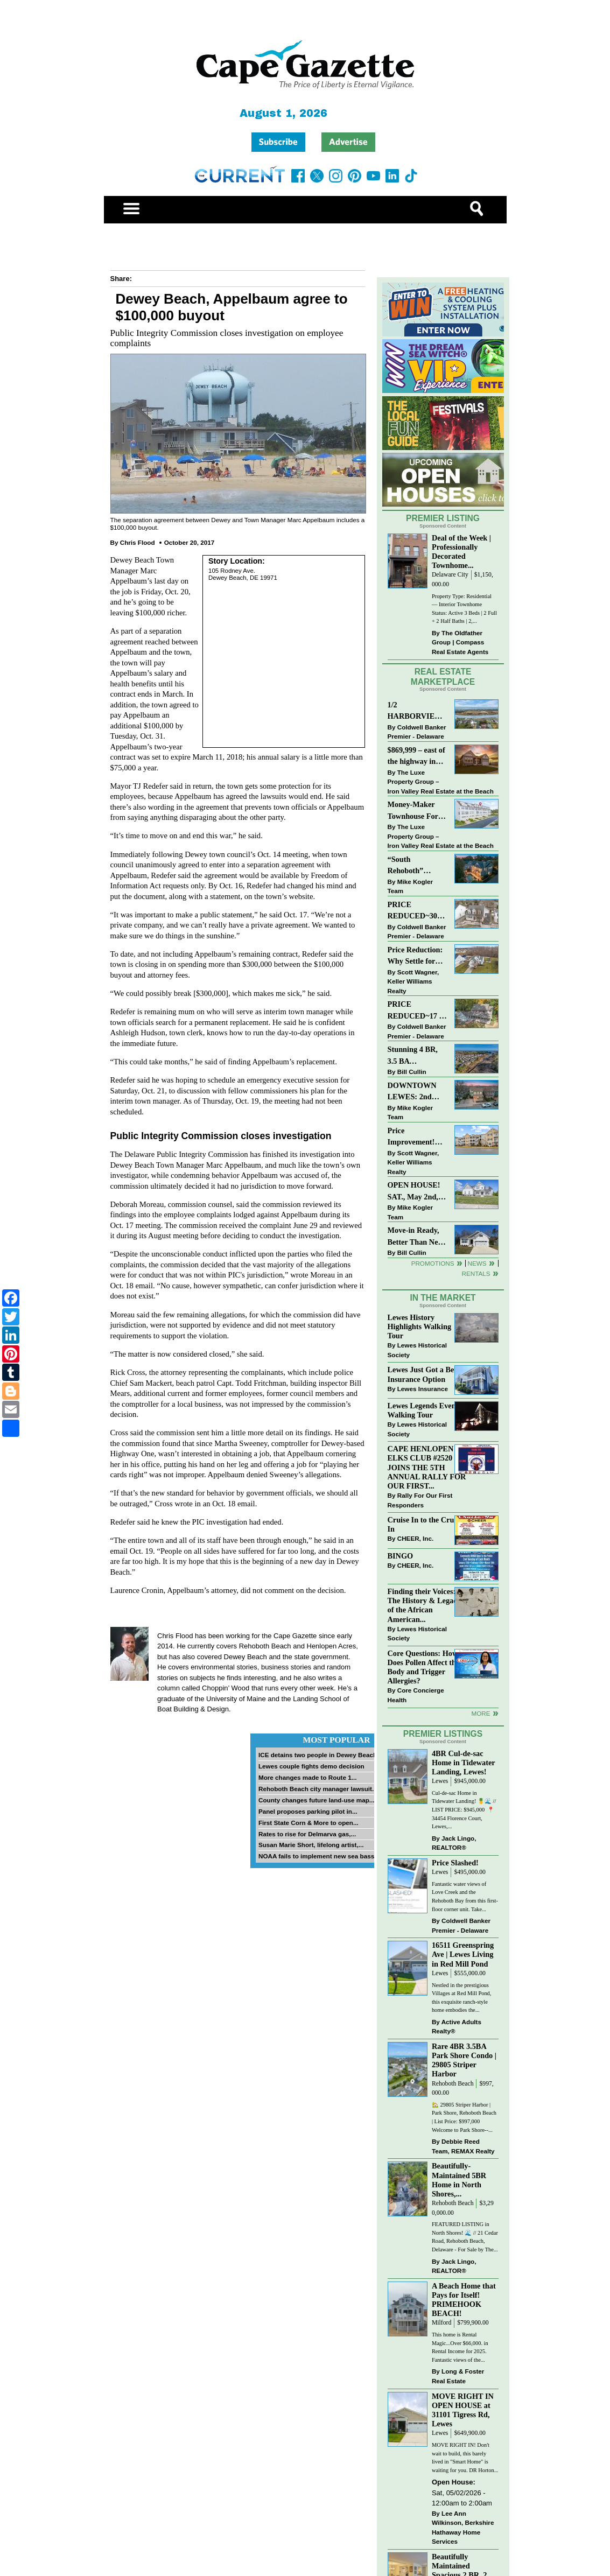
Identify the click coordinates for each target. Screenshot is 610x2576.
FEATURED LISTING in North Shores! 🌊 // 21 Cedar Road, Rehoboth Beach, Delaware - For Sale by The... (465, 2236)
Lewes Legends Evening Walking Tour (427, 1410)
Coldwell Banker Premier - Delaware (417, 732)
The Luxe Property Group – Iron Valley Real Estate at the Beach (441, 782)
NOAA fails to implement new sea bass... (319, 1855)
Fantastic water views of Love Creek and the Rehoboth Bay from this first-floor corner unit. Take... (465, 1896)
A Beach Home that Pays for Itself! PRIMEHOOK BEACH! (464, 2300)
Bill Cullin (411, 1071)
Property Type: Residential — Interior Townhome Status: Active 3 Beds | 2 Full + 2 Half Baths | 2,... (464, 608)
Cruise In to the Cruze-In (426, 1524)
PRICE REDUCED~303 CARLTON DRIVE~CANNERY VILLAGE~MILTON (417, 911)
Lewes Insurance (422, 1388)
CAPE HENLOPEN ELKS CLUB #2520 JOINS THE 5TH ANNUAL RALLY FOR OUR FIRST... (427, 1467)
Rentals (475, 1273)
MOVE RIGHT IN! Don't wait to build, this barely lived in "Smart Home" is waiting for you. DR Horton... (465, 2457)
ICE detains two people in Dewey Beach (317, 1754)
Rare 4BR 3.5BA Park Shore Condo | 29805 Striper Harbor (464, 2060)
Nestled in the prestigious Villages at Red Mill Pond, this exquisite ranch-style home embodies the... (462, 1997)
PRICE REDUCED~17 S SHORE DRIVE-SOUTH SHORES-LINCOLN (416, 1011)
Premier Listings (442, 1733)
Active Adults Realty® (456, 2026)
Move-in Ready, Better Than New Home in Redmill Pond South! (416, 1237)
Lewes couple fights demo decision (311, 1766)
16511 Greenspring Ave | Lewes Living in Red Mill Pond (463, 1954)
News (477, 1263)
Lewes (440, 1781)
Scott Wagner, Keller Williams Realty (413, 981)
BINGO (400, 1556)
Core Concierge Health (416, 1695)
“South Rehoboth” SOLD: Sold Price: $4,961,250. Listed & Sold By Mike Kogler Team (417, 866)
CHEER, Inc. (415, 1538)
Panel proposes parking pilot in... (307, 1811)
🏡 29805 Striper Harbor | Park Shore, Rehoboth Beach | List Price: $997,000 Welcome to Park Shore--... (464, 2117)
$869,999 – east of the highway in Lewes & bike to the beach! (416, 757)
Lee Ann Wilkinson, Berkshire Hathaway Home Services (463, 2527)
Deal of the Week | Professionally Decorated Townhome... (461, 552)
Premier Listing (443, 518)
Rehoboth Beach (453, 2083)
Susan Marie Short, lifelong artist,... (310, 1844)
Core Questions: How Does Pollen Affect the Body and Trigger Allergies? (424, 1667)
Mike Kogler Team (410, 886)
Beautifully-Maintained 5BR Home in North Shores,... (459, 2179)
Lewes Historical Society (417, 1350)
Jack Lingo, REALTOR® (454, 1843)
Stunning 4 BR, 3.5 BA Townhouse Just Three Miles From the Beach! (417, 1056)
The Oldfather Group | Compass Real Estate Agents (460, 642)
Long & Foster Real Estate (458, 2376)
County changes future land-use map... (316, 1799)
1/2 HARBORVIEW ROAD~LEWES (415, 711)
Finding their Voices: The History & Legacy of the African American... (424, 1605)
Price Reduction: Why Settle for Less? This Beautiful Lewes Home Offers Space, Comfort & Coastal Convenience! (417, 956)
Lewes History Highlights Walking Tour (420, 1326)
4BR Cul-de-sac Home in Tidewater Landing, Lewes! (463, 1762)
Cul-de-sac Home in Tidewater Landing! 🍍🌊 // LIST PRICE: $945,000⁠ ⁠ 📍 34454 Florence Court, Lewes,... (464, 1809)
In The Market (442, 1297)
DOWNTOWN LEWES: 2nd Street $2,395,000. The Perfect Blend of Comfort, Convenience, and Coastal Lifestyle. (417, 1092)
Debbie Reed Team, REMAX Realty (463, 2146)
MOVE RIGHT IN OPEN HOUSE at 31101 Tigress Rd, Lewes (463, 2410)
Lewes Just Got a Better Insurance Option (427, 1374)
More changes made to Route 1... (307, 1777)
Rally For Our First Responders (420, 1500)
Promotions (432, 1263)
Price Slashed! (455, 1862)
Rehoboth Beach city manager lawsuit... (317, 1788)
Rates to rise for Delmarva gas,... (307, 1833)
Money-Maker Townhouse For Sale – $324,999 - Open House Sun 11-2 (415, 811)
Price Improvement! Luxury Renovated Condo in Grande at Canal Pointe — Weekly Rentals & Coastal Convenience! (417, 1137)
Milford (441, 2322)
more (480, 1713)
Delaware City (450, 574)
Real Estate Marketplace (443, 676)
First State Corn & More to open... (308, 1822)
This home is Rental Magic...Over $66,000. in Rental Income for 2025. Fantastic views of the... (460, 2347)
